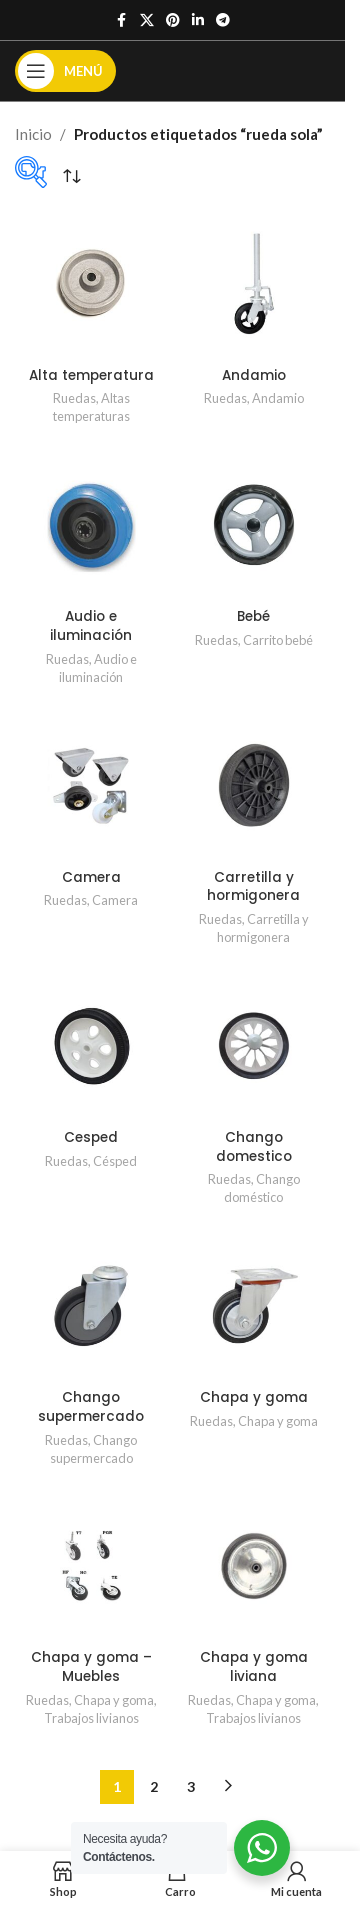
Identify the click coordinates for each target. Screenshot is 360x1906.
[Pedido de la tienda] (72, 177)
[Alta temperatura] (91, 283)
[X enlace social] (147, 20)
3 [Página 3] (191, 1786)
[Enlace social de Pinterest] (173, 20)
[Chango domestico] (254, 1045)
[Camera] (91, 785)
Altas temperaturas (91, 407)
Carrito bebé (278, 640)
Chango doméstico (262, 1188)
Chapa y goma (254, 1397)
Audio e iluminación (91, 626)
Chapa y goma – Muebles (91, 1667)
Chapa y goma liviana (254, 1667)
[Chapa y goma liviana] (254, 1566)
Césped (115, 1161)
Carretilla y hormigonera (253, 887)
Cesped (91, 1137)
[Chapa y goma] (254, 1305)
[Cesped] (91, 1045)
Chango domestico (254, 1147)
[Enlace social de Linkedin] (198, 20)
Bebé (253, 616)
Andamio (254, 375)
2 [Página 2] (154, 1786)
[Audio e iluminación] (91, 524)
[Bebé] (254, 524)
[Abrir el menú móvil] (65, 71)
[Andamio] (254, 283)
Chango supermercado (91, 1407)
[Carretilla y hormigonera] (254, 785)
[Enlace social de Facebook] (122, 20)
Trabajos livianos (91, 1718)
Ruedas (74, 398)
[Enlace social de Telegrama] (223, 20)
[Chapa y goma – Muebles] (91, 1566)
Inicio (33, 134)
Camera (91, 877)
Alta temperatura (91, 375)
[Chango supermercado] (91, 1305)
